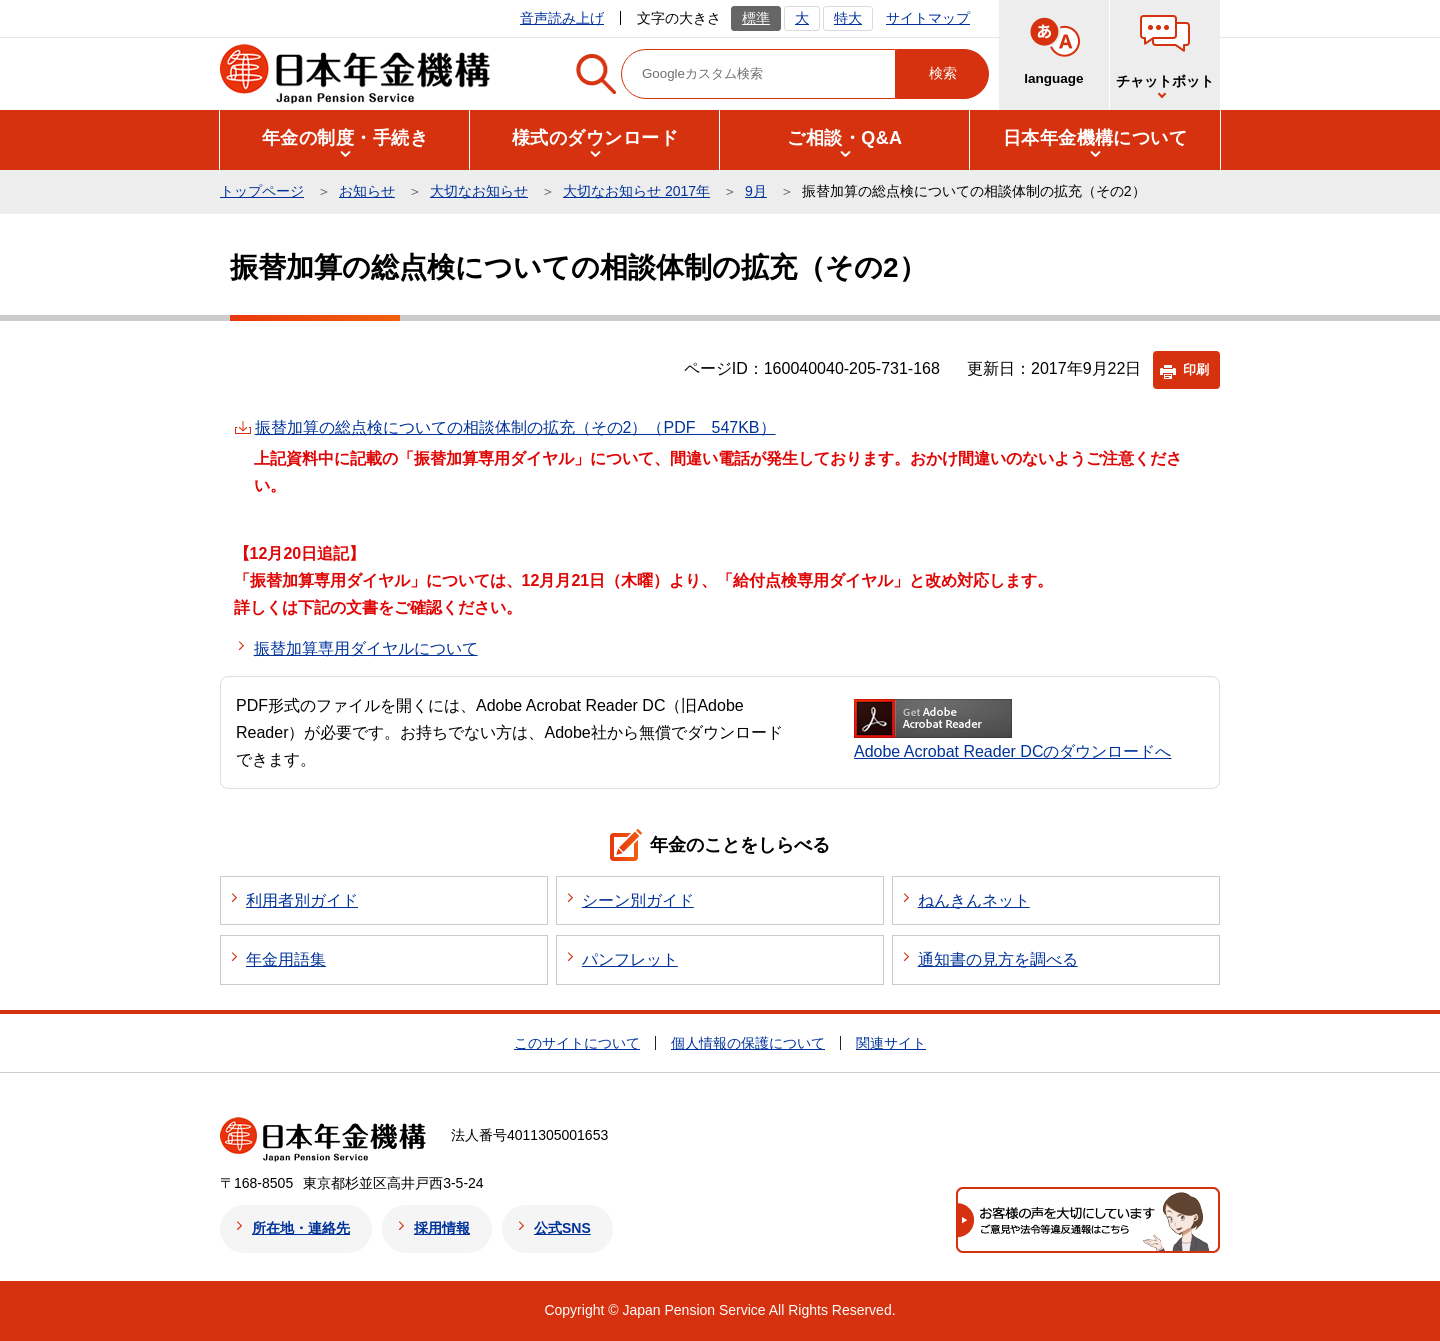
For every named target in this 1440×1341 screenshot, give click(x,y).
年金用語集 (286, 959)
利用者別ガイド (302, 900)
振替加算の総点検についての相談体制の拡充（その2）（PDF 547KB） (515, 427)
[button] (345, 138)
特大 (848, 18)
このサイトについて (577, 1043)
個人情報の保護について (748, 1043)
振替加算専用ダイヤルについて (366, 648)
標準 (756, 18)
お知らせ (367, 191)
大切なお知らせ (479, 191)
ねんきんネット (974, 900)
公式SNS (562, 1228)
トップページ (262, 191)
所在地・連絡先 (301, 1228)
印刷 (1196, 369)
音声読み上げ (562, 18)
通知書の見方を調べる (998, 959)
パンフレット (630, 959)
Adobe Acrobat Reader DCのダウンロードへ (1012, 729)
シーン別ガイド (638, 900)
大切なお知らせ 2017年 (636, 191)
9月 (756, 191)
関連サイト (891, 1043)
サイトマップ (928, 18)
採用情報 (442, 1228)
